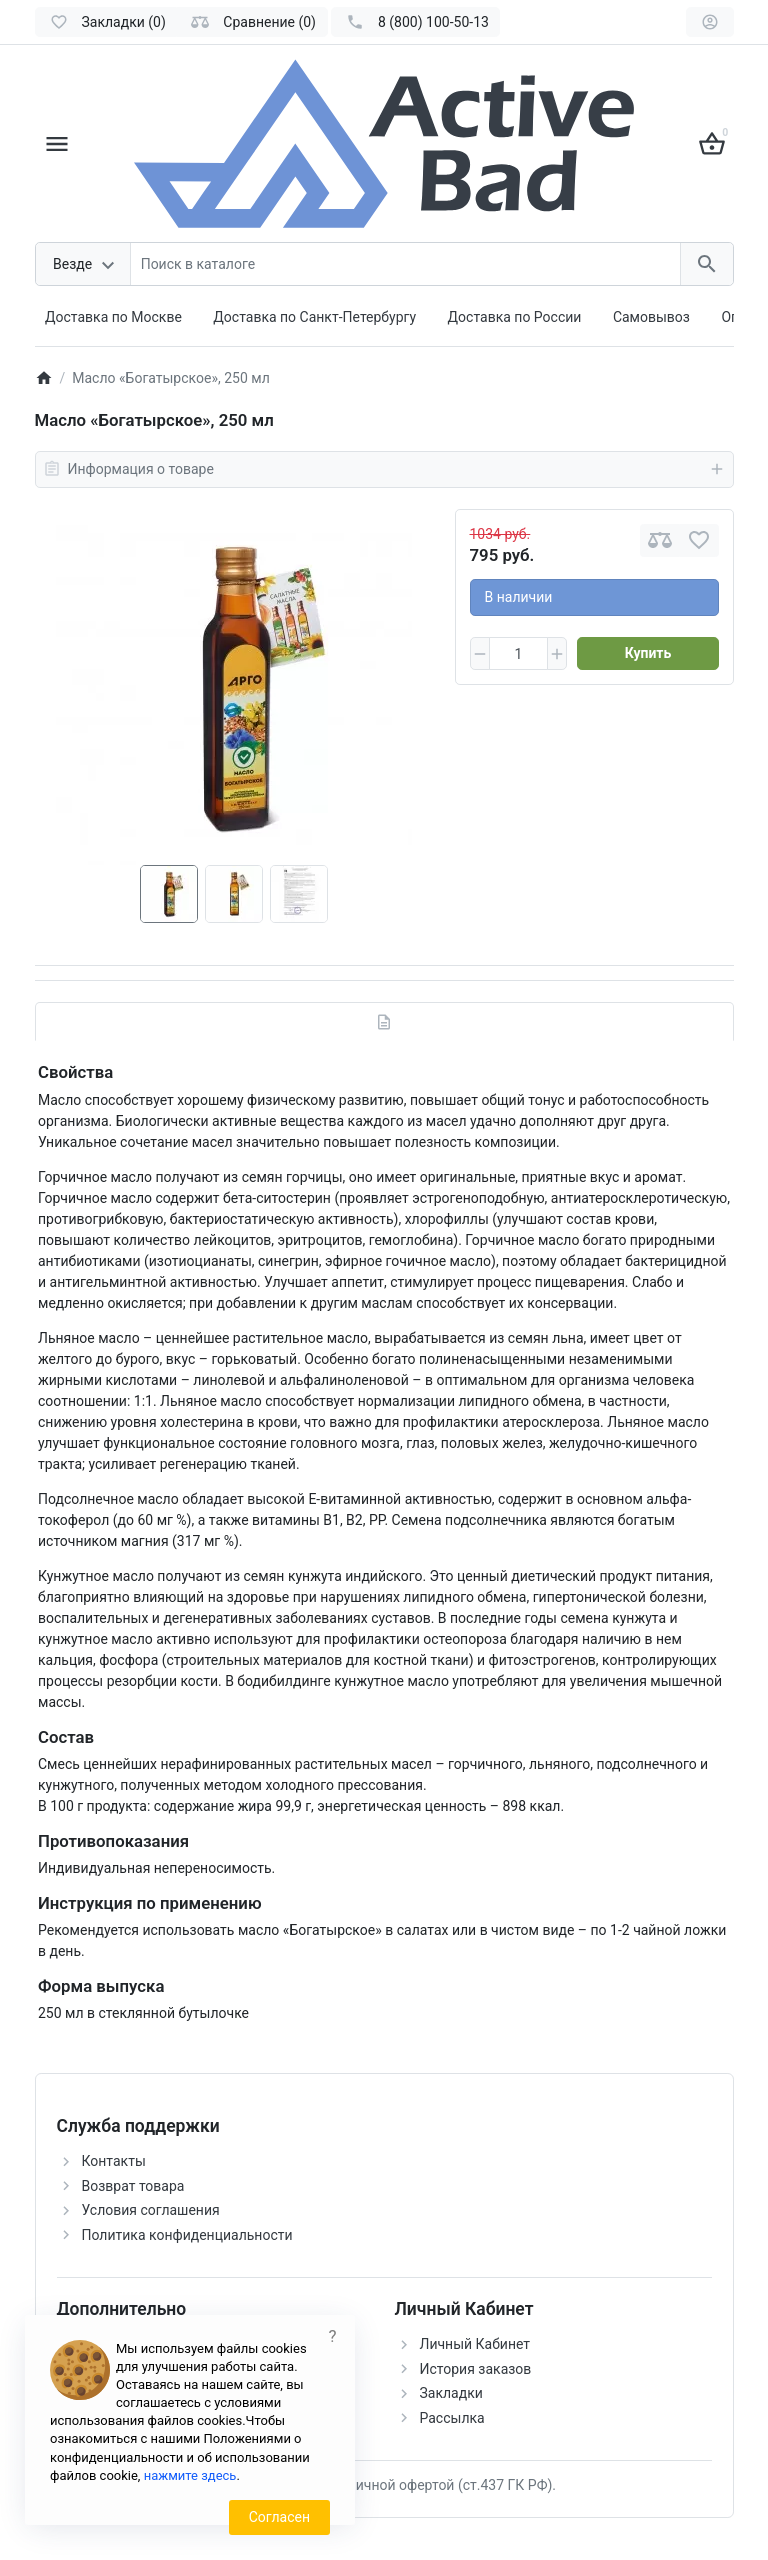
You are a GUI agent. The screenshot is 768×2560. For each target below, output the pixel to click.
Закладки (451, 2393)
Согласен (279, 2517)
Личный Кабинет (475, 2344)
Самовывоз (651, 317)
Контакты (114, 2161)
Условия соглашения (151, 2210)
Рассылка (452, 2418)
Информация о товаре (384, 469)
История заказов (476, 2369)
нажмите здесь (190, 2475)
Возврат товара (133, 2186)
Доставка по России (515, 317)
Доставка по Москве (113, 317)
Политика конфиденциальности (187, 2235)
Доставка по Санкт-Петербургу (314, 317)
